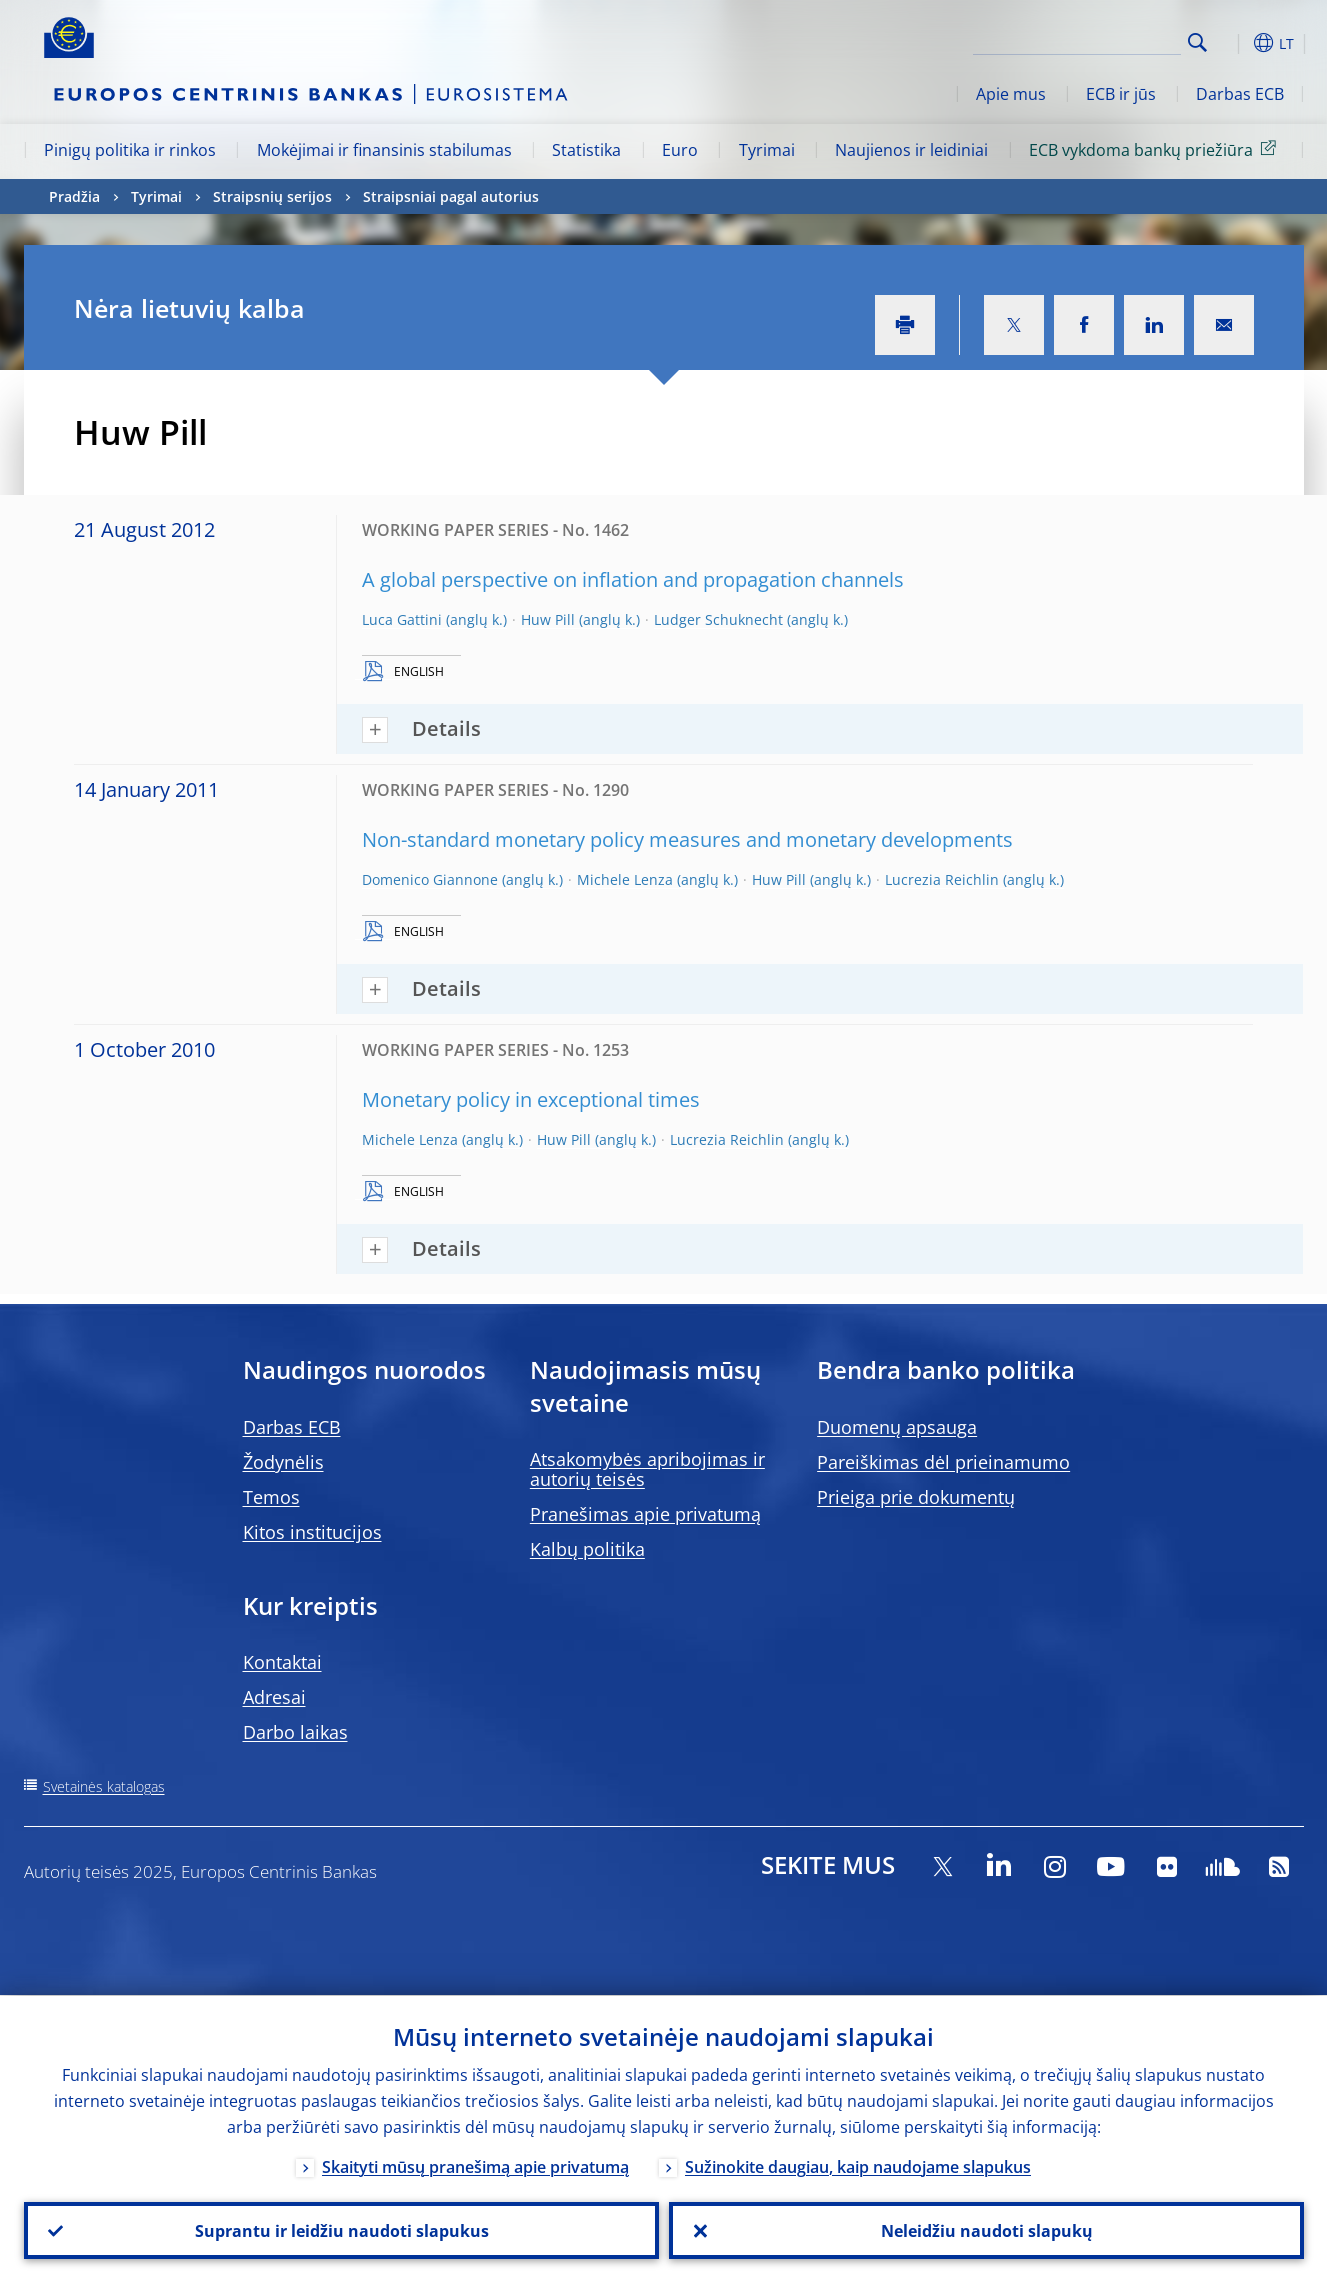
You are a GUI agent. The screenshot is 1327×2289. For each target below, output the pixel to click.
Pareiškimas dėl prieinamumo (943, 1462)
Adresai (274, 1697)
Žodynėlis (283, 1462)
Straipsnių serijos (272, 196)
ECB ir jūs (1121, 94)
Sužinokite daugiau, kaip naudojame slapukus (858, 2166)
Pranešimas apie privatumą (645, 1514)
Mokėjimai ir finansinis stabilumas (384, 150)
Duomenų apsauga (897, 1427)
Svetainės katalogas (104, 1786)
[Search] (1081, 40)
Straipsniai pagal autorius (451, 196)
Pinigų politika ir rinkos (130, 150)
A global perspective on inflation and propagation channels (633, 579)
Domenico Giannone (430, 879)
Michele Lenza (625, 879)
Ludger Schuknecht (718, 619)
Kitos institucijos (312, 1532)
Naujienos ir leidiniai (911, 150)
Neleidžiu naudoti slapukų (986, 2230)
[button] (1234, 43)
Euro (680, 150)
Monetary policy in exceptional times (531, 1099)
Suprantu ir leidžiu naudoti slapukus (341, 2230)
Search (1197, 42)
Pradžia (74, 196)
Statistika (586, 150)
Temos (271, 1497)
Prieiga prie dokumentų (916, 1497)
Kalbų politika (587, 1549)
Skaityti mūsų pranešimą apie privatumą (475, 2166)
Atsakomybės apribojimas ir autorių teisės (647, 1469)
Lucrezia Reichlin (942, 879)
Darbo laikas (295, 1732)
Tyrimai (767, 150)
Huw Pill (548, 619)
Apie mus (1011, 94)
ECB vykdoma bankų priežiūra (1156, 149)
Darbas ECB (1240, 94)
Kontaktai (282, 1662)
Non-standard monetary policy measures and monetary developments (687, 839)
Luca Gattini (402, 619)
